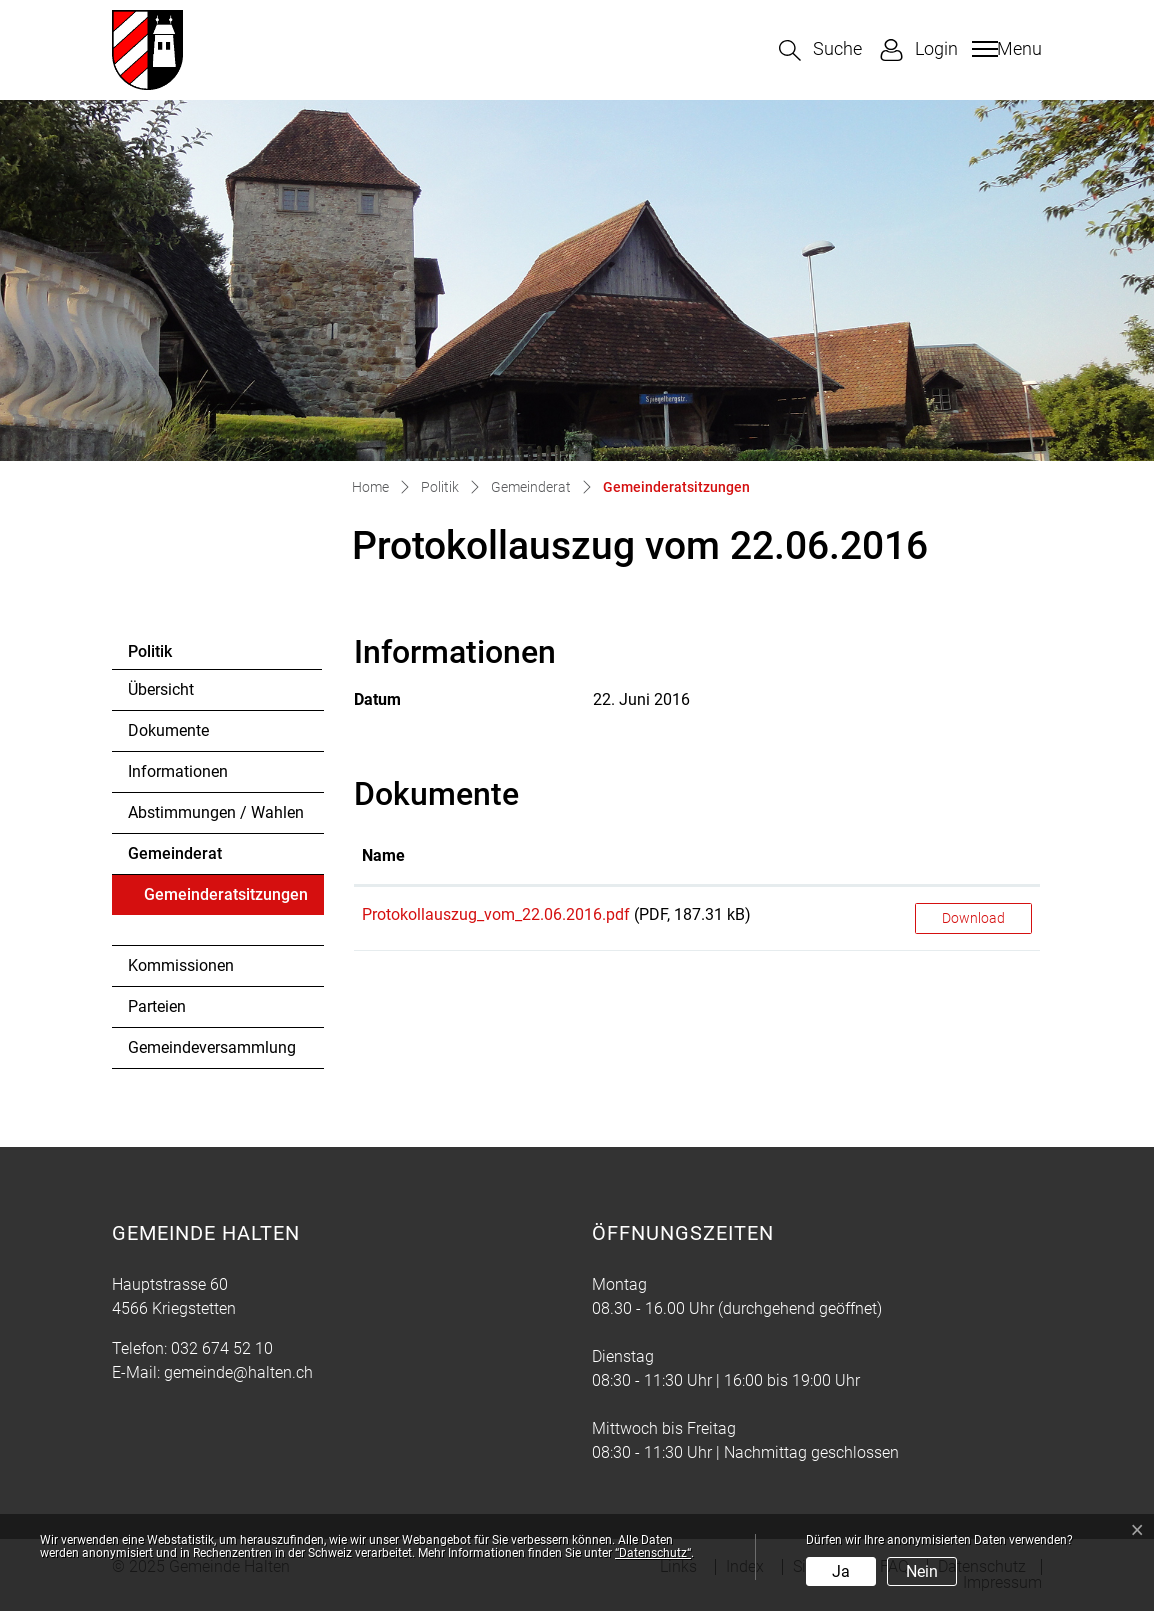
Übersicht (161, 689)
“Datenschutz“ (653, 1553)
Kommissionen (181, 965)
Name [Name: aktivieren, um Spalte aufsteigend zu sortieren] (383, 855)
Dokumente (168, 730)
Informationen (178, 771)
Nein (922, 1571)
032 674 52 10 (222, 1348)
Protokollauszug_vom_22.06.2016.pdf (496, 914)
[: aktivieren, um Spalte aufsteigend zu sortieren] (973, 857)
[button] (820, 50)
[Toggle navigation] (1004, 49)
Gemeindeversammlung (212, 1047)
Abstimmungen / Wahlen (216, 812)
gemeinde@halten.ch (238, 1372)
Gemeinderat (175, 853)
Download (973, 918)
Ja (841, 1571)
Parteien (157, 1006)
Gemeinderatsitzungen (225, 900)
